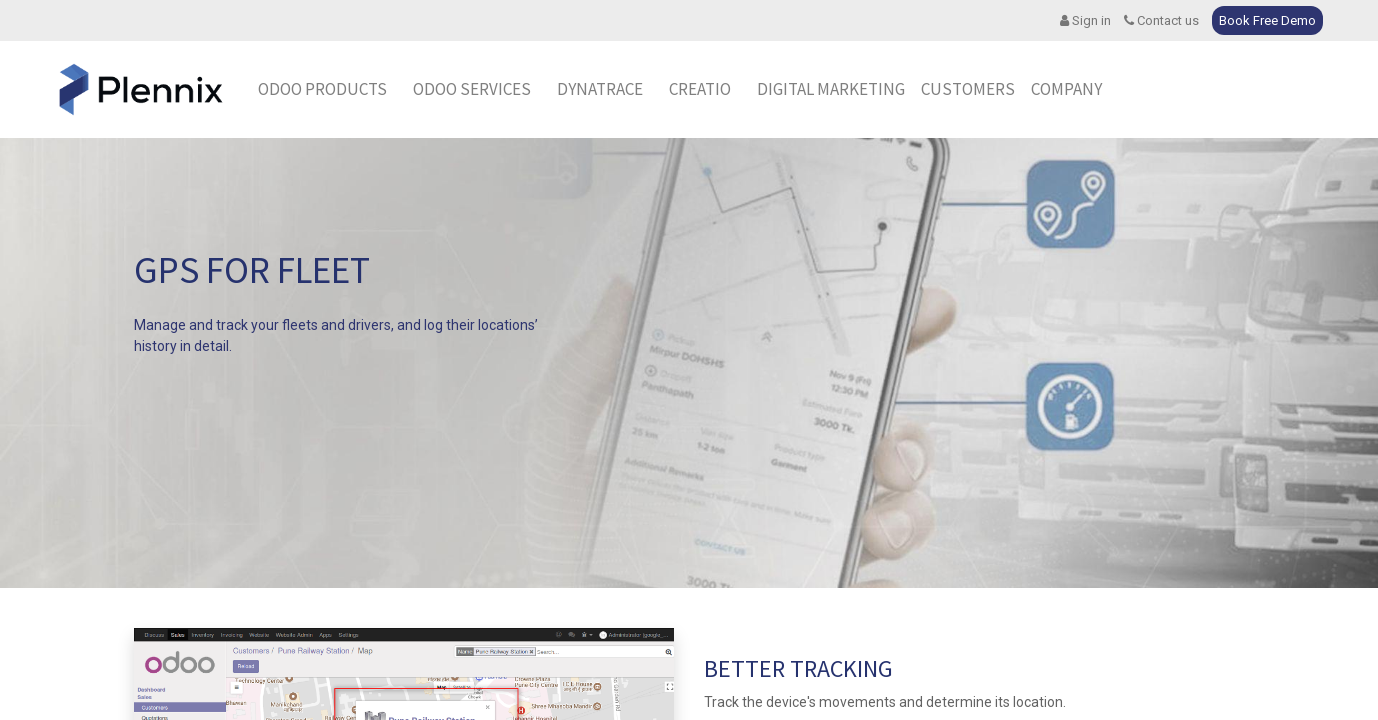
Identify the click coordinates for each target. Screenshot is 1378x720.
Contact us (1161, 20)
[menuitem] (600, 90)
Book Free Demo (1267, 20)
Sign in (1085, 20)
